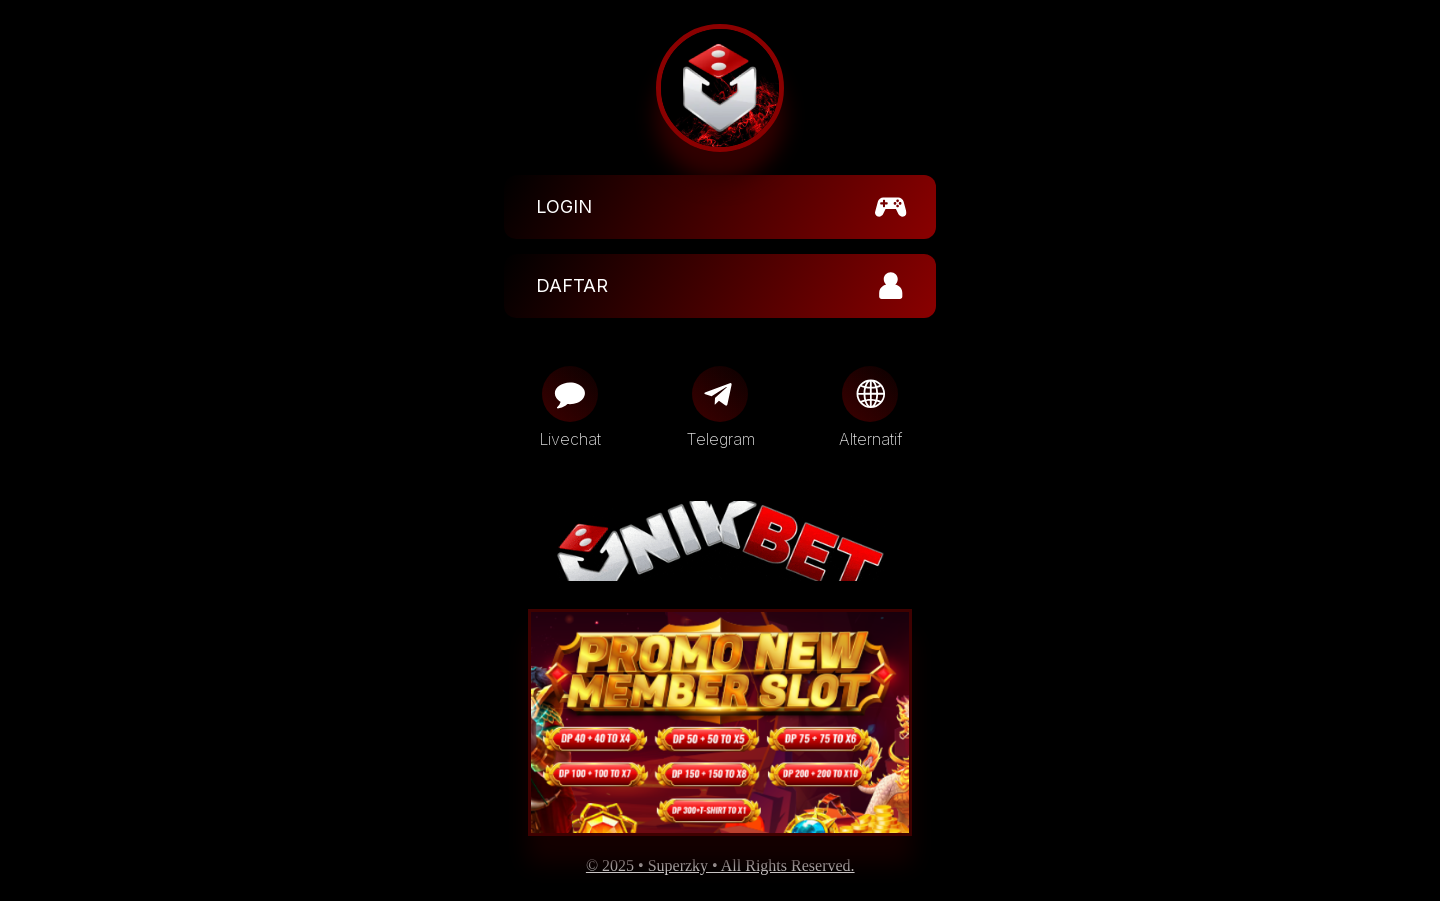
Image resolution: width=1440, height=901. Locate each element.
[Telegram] (720, 394)
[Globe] (870, 394)
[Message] (570, 394)
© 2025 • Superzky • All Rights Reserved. (720, 865)
